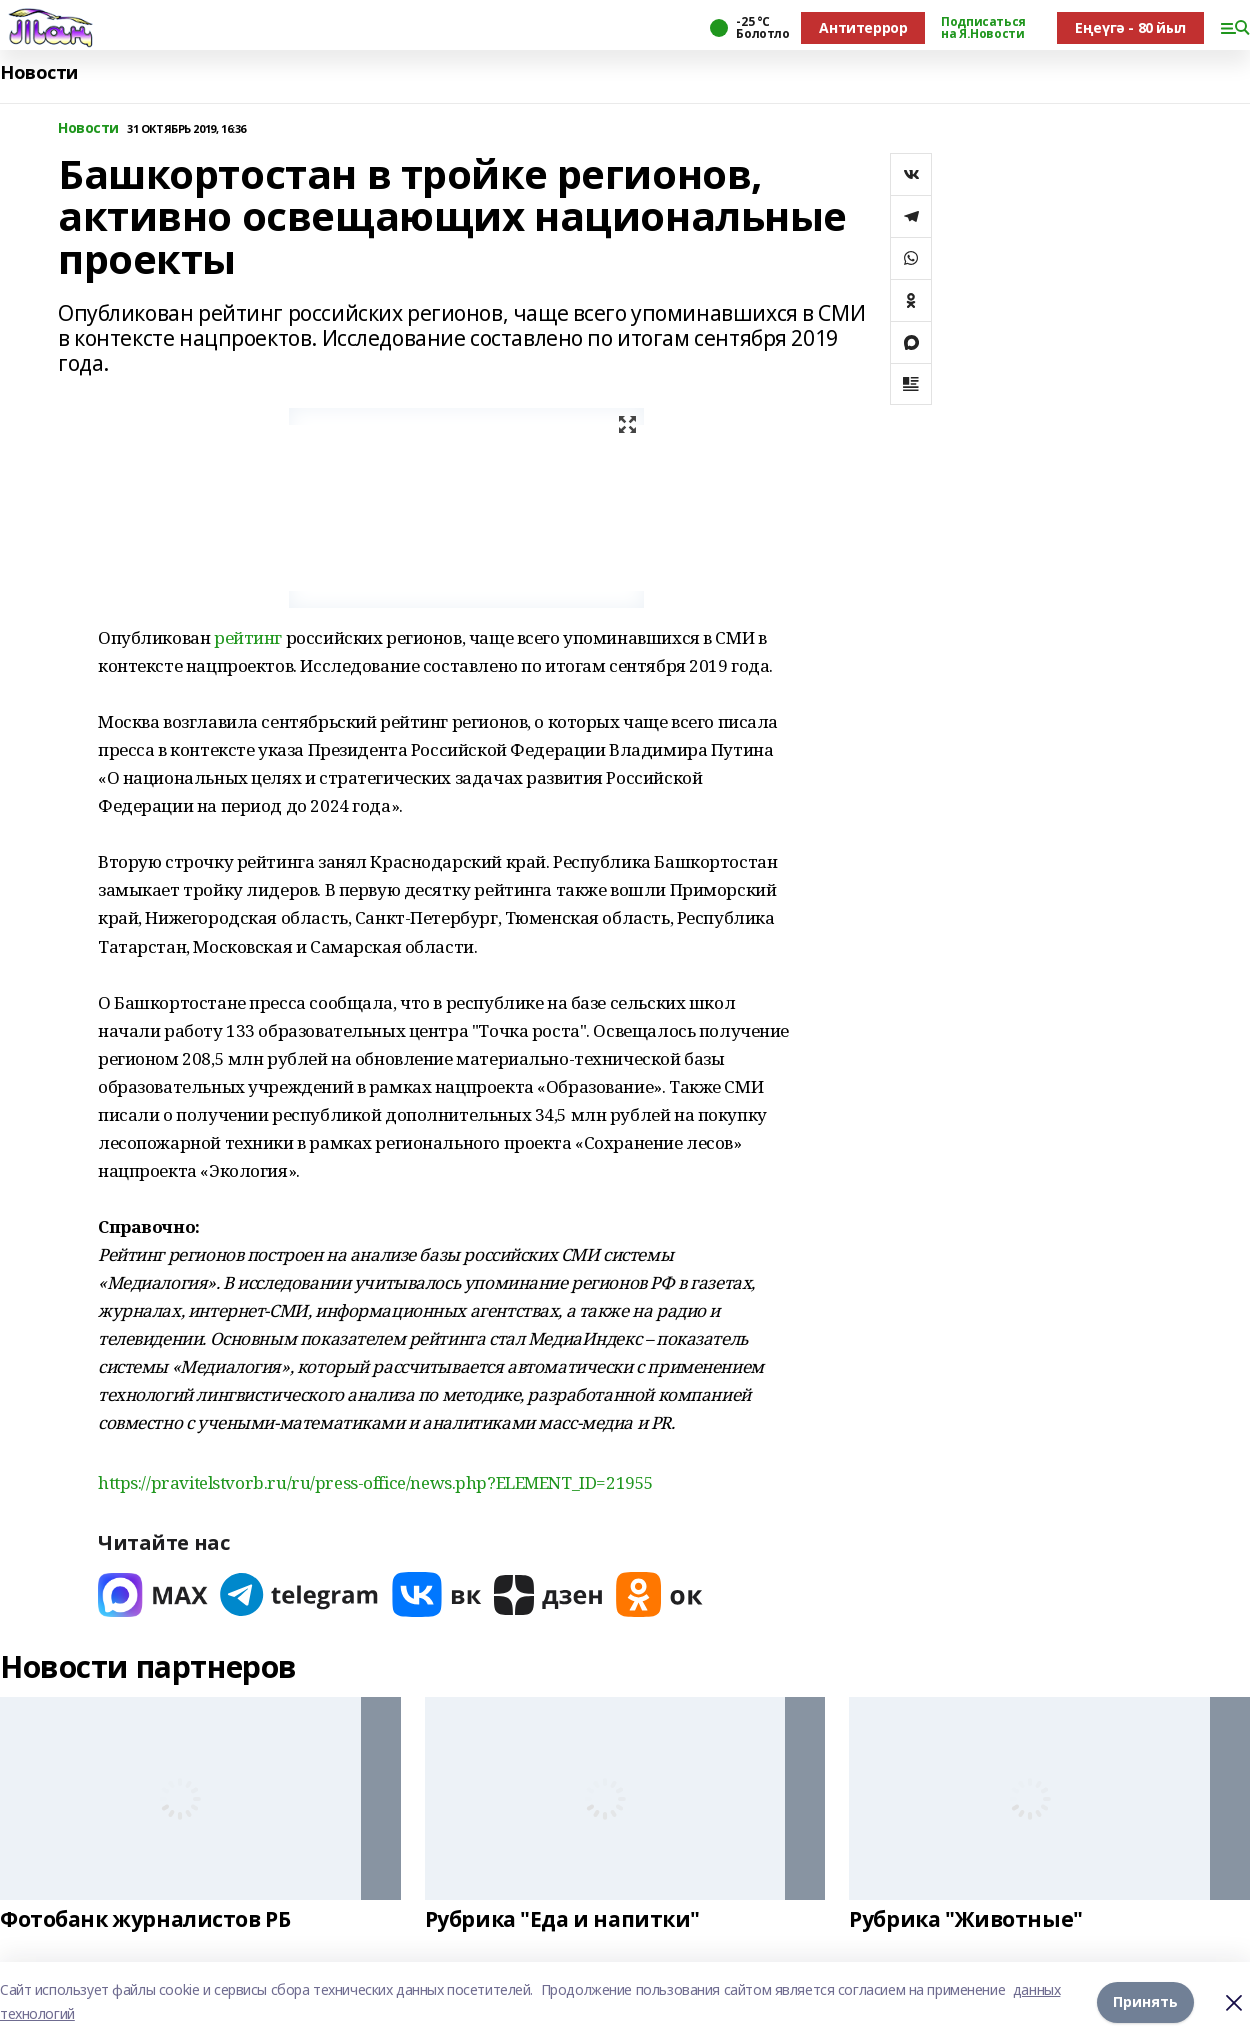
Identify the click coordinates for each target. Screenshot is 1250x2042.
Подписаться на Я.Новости (983, 28)
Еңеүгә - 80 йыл (1130, 27)
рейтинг (248, 637)
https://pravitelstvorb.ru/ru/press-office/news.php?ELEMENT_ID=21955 (376, 1482)
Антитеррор (863, 27)
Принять (1145, 2001)
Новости (39, 72)
